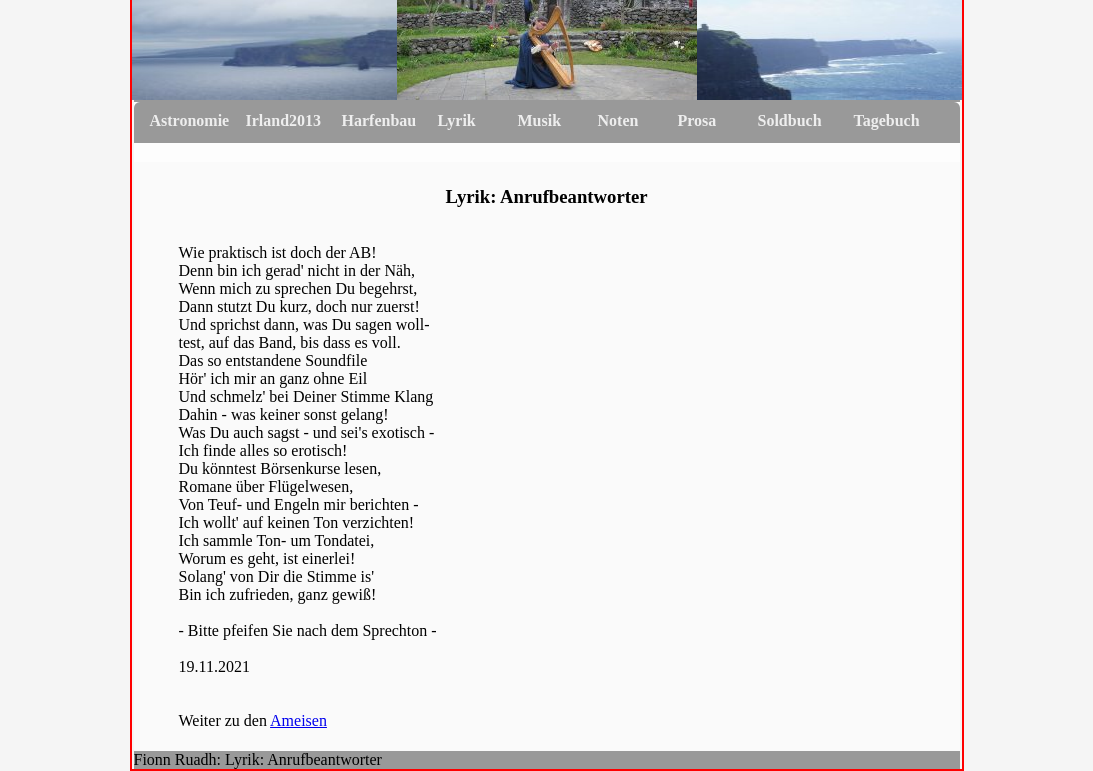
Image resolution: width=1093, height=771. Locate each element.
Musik (540, 120)
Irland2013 (284, 120)
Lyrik (457, 120)
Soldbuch (790, 120)
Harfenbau (379, 120)
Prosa (697, 120)
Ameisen (298, 720)
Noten (618, 120)
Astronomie (190, 120)
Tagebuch (887, 120)
